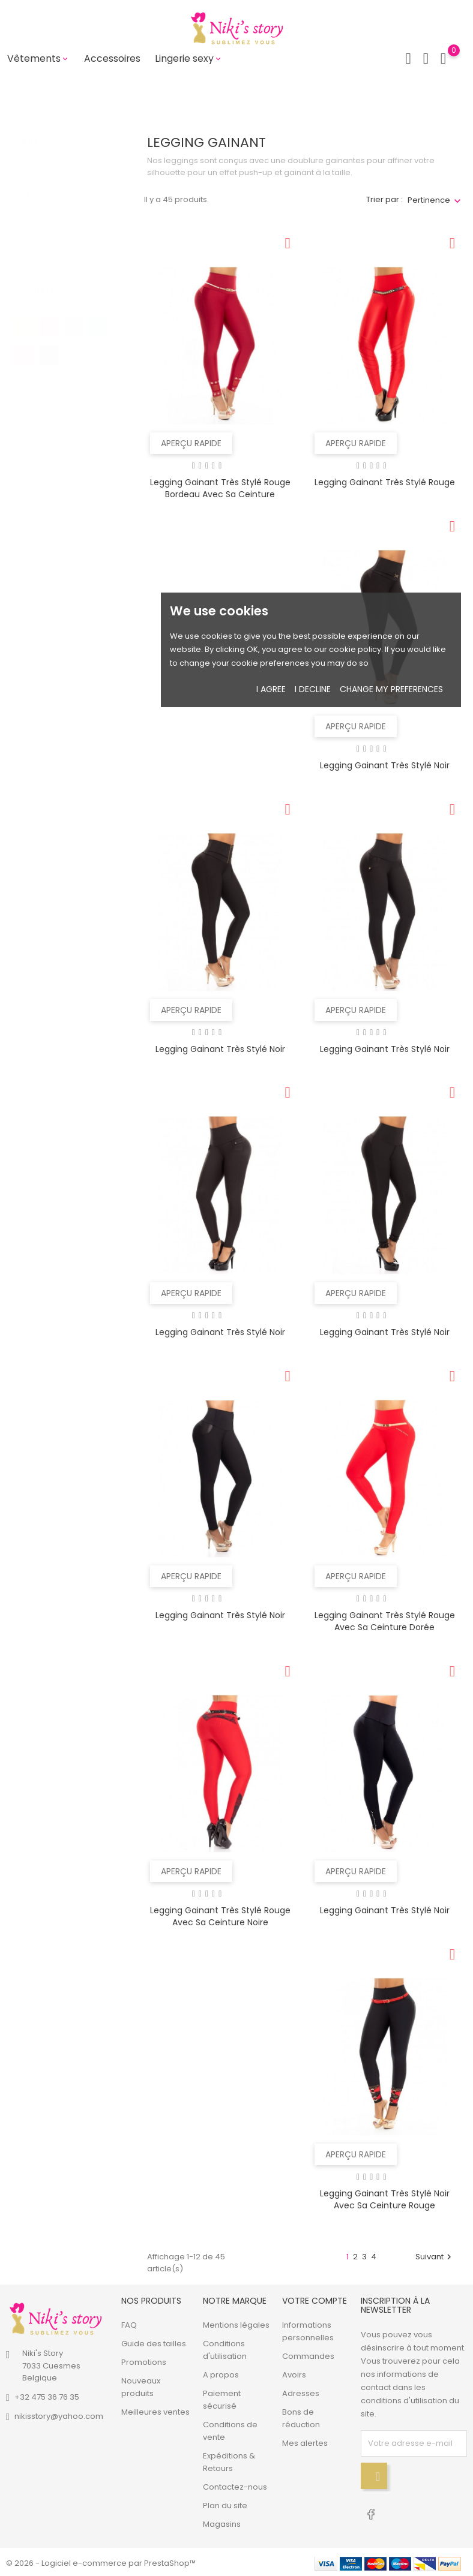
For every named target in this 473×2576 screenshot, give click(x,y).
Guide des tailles (153, 2341)
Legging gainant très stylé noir (385, 764)
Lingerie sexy (189, 58)
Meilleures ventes (155, 2409)
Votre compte (314, 2298)
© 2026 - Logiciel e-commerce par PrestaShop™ (101, 2560)
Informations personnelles (308, 2329)
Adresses (300, 2391)
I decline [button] (313, 689)
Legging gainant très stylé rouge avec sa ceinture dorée (385, 1619)
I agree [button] (271, 689)
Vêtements (38, 58)
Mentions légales (236, 2322)
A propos (221, 2372)
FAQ (129, 2322)
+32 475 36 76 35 (46, 2394)
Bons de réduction (301, 2416)
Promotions (143, 2359)
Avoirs (294, 2372)
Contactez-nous (235, 2484)
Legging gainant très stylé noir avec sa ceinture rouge (385, 2197)
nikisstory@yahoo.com (58, 2413)
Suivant (434, 2254)
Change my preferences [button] (391, 689)
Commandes (308, 2353)
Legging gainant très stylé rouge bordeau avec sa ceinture (220, 486)
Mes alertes (305, 2440)
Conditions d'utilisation (225, 2347)
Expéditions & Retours (229, 2460)
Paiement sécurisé (222, 2397)
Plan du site (225, 2503)
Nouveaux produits (140, 2385)
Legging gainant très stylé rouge (385, 480)
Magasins (222, 2521)
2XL (40, 241)
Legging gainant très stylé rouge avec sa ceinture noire (220, 1914)
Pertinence (429, 197)
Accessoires (112, 58)
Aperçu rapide (191, 441)
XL (38, 221)
